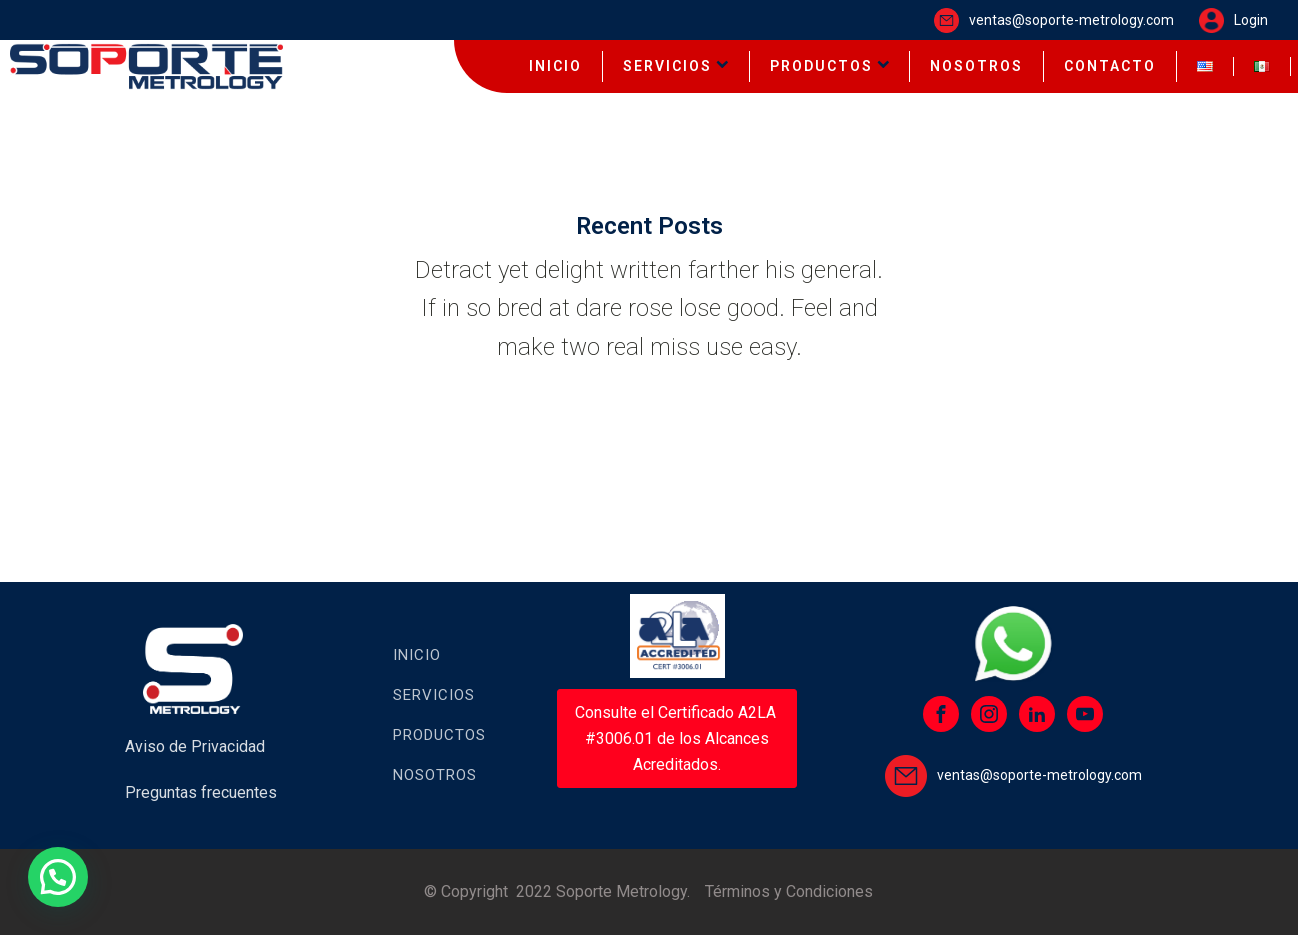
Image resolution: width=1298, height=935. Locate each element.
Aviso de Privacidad (195, 746)
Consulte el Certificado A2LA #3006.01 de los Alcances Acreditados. (677, 738)
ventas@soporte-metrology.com (1071, 20)
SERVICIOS (676, 66)
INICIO (555, 66)
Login (1251, 20)
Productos (439, 735)
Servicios (434, 695)
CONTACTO (1110, 66)
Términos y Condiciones (789, 891)
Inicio (417, 655)
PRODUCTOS (830, 66)
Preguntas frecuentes (201, 792)
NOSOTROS (976, 66)
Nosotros (435, 775)
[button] (58, 877)
